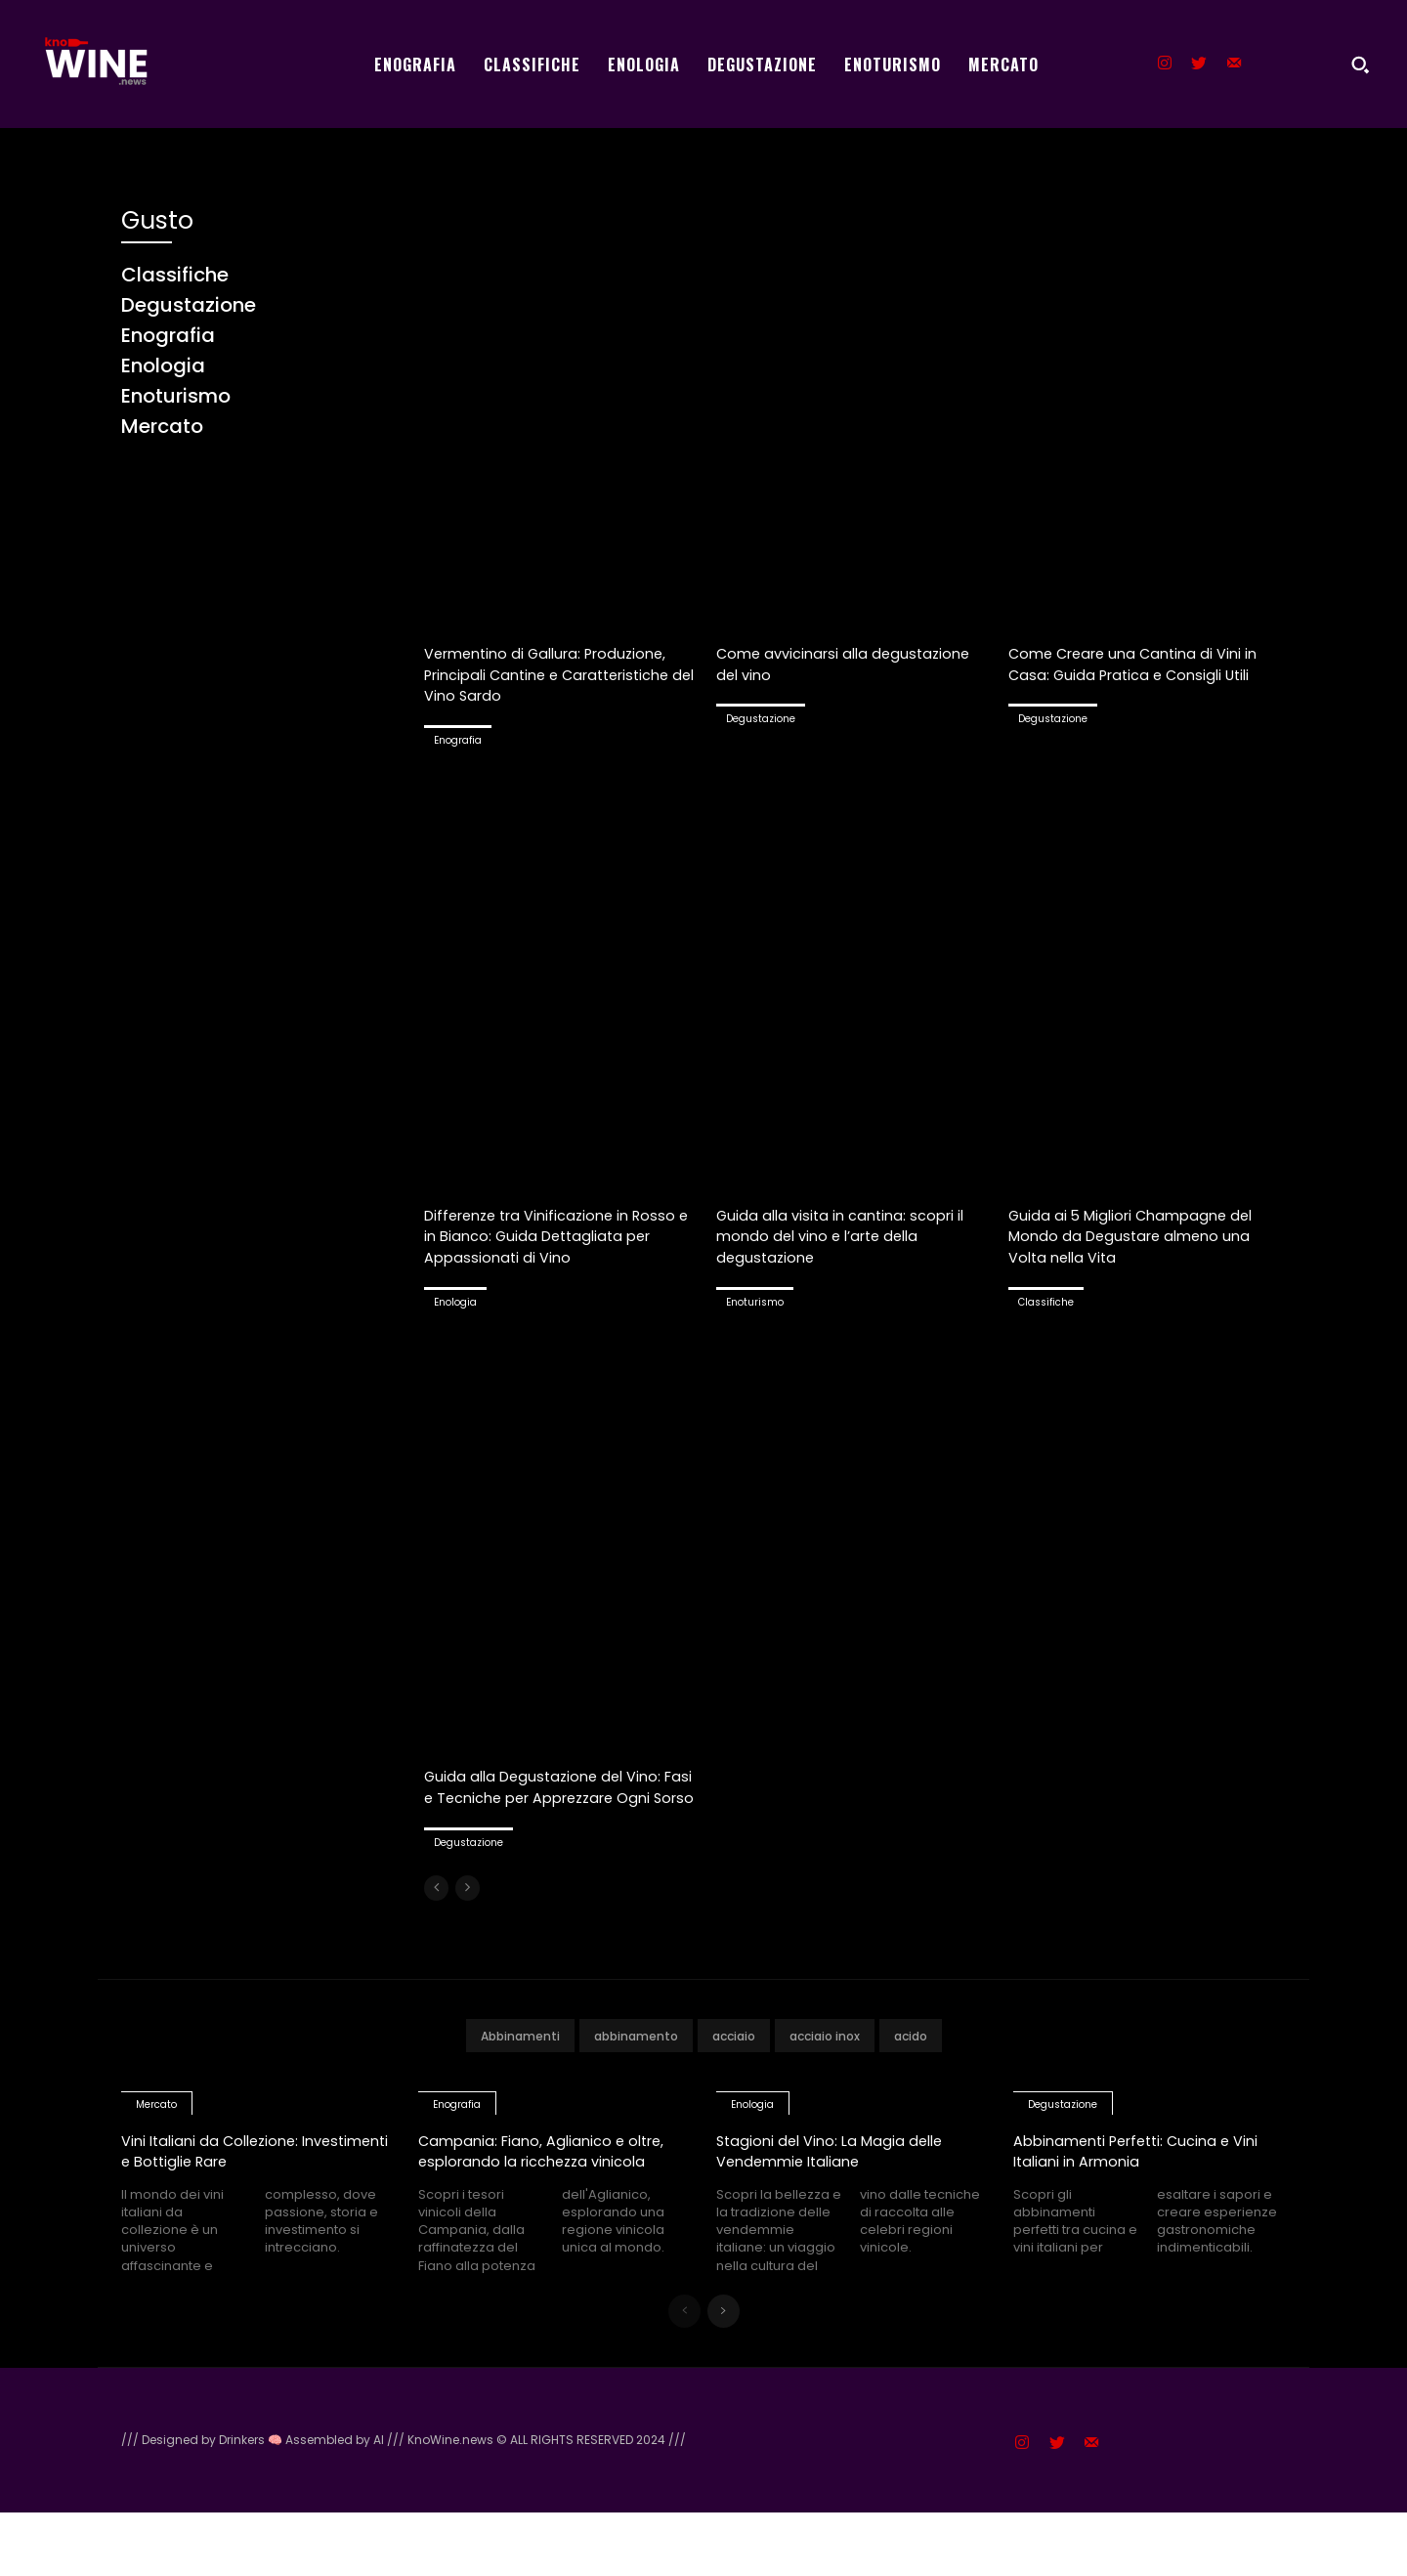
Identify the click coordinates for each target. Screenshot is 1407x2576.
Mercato (156, 2146)
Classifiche (1046, 1302)
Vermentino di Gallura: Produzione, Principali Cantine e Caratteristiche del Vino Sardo (560, 673)
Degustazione (760, 718)
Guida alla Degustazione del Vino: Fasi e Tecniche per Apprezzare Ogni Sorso (546, 1817)
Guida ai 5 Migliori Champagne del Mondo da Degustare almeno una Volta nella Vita (1143, 1235)
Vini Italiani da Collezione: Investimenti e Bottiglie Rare (241, 2192)
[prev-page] (436, 1930)
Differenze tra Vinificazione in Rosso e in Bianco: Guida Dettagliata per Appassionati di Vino (560, 1246)
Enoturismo (755, 1302)
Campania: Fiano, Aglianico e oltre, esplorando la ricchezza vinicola (547, 2202)
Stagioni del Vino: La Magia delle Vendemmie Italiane (832, 2192)
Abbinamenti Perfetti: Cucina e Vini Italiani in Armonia (1145, 2192)
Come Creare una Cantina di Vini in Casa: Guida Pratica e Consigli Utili (1134, 673)
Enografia (458, 740)
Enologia (455, 1322)
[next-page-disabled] (467, 1930)
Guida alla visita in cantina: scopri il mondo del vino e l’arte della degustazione (852, 1235)
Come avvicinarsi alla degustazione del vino (812, 663)
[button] (1360, 64)
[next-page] (723, 2374)
